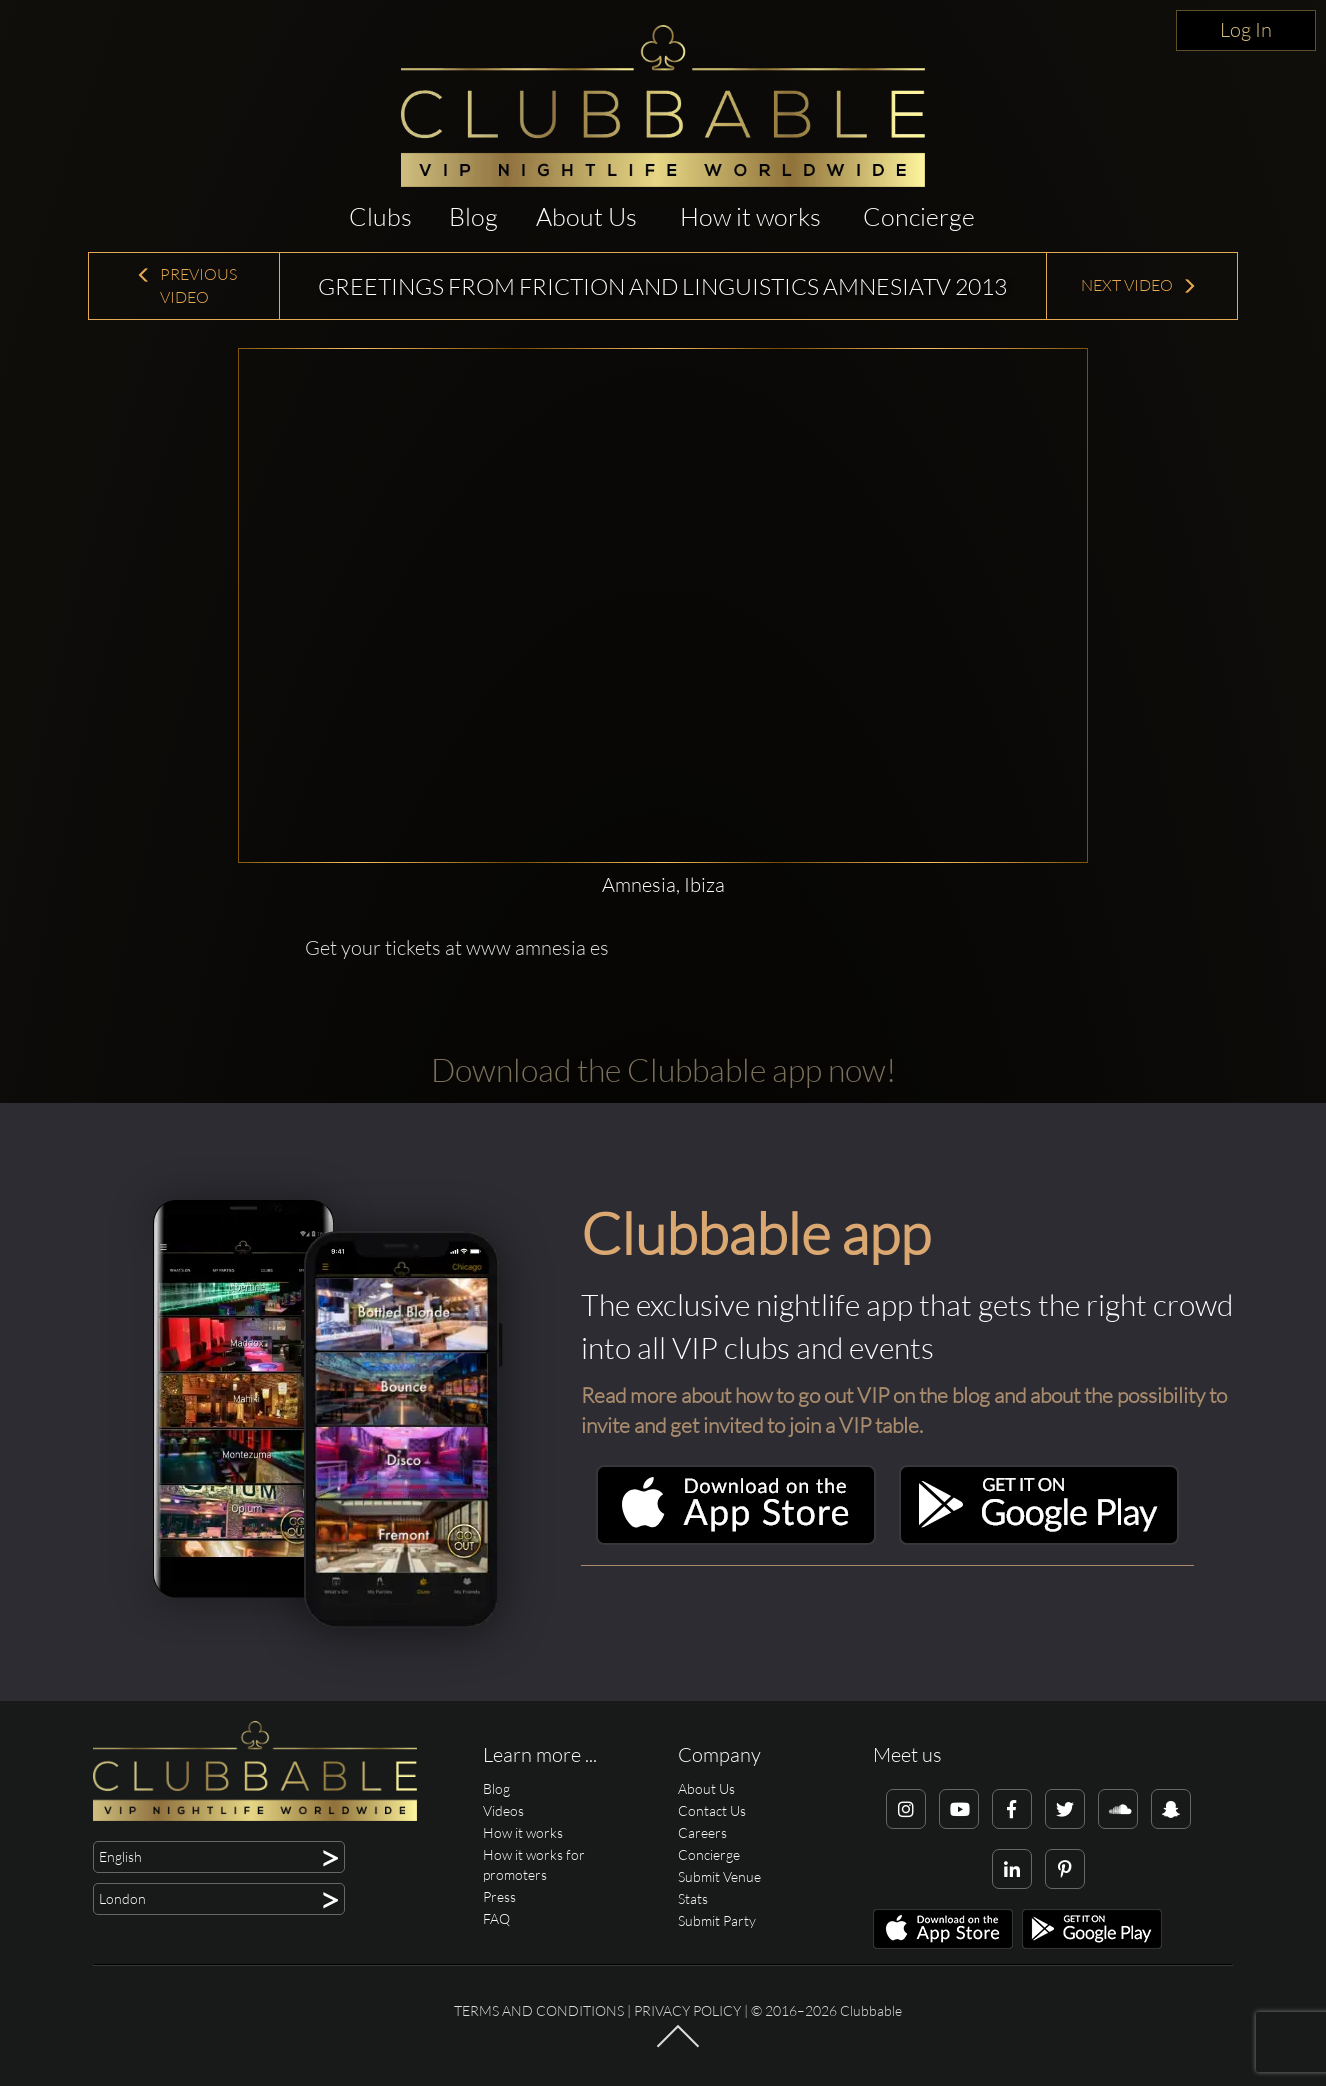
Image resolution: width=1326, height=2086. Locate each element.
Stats (693, 1898)
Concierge (919, 216)
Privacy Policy (687, 2010)
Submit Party (717, 1920)
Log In (1246, 29)
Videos (503, 1810)
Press (499, 1896)
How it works (750, 216)
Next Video (1139, 285)
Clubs (380, 216)
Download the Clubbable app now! (663, 1069)
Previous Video (186, 285)
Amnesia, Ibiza (663, 884)
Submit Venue (719, 1876)
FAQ (496, 1918)
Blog (473, 216)
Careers (702, 1832)
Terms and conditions (539, 2010)
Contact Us (712, 1810)
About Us (586, 216)
